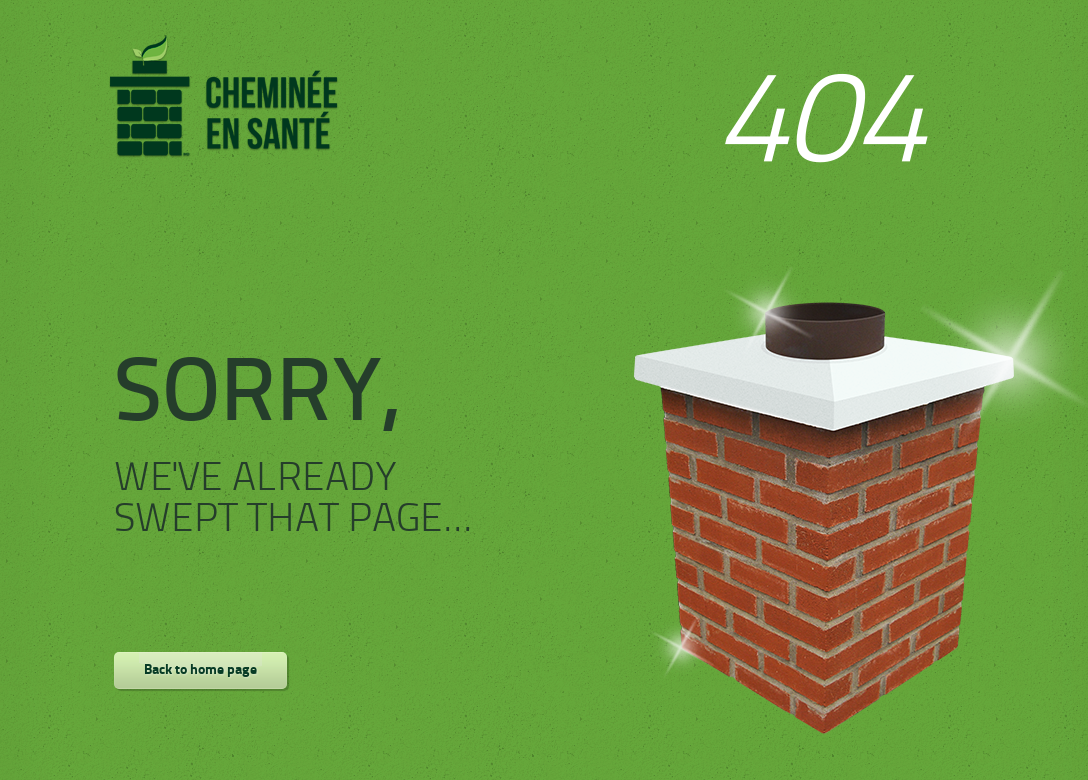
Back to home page (200, 670)
